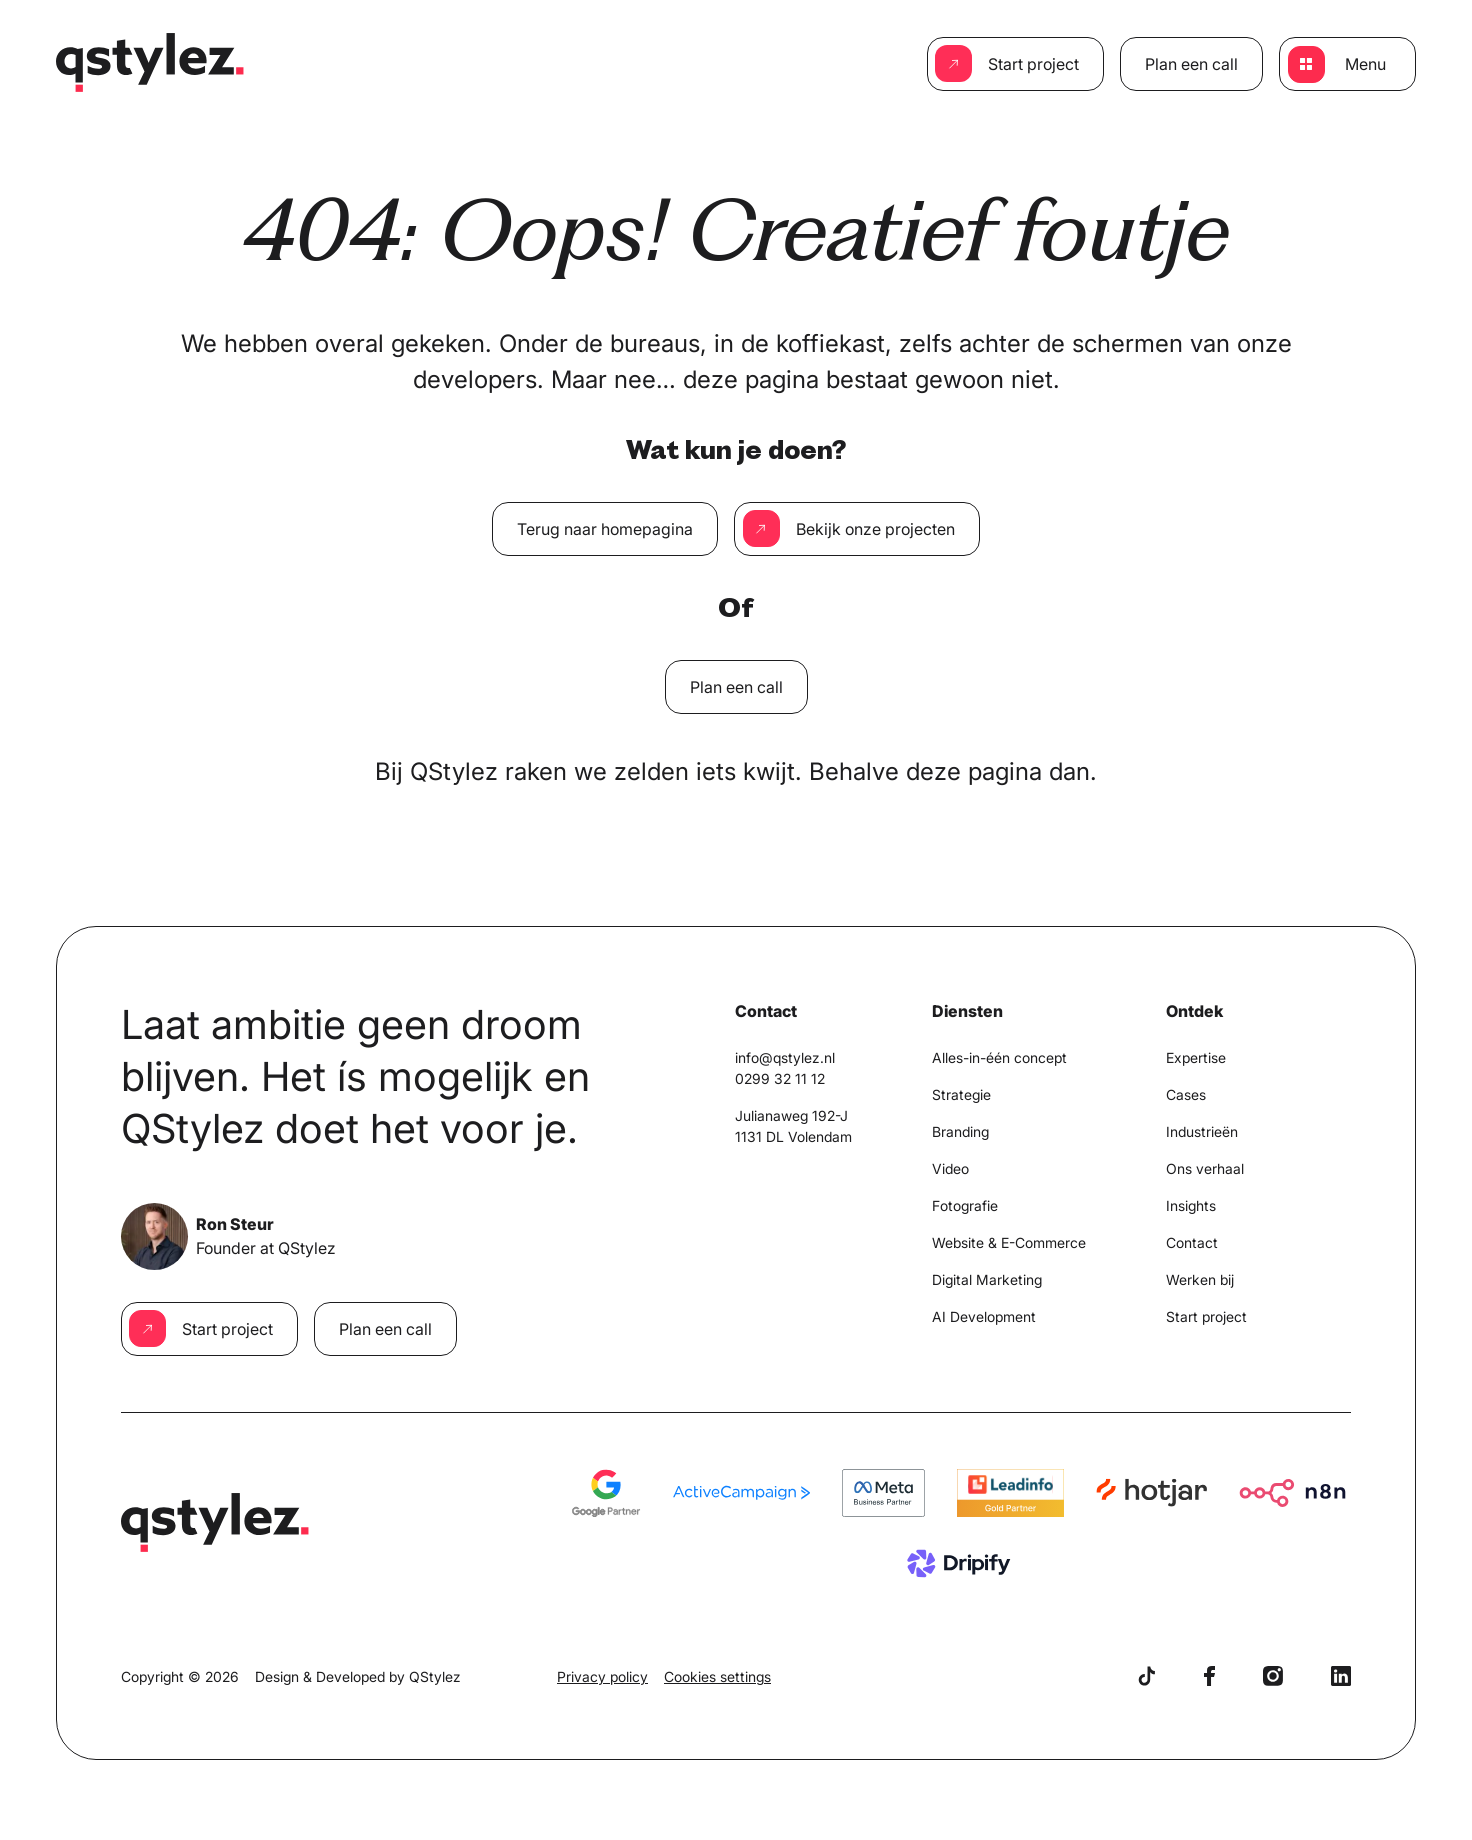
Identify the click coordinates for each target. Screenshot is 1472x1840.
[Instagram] (1273, 1676)
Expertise (1196, 1057)
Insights (1191, 1205)
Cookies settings (717, 1676)
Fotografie (965, 1205)
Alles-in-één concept (999, 1057)
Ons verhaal (1205, 1168)
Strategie (961, 1094)
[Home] (151, 63)
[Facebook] (1209, 1676)
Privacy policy (602, 1676)
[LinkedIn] (1341, 1676)
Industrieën (1202, 1131)
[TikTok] (1147, 1676)
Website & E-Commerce (1009, 1242)
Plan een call (1191, 64)
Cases (1186, 1094)
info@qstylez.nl (785, 1057)
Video (950, 1168)
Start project (1033, 64)
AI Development (984, 1316)
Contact (1192, 1242)
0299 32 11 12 (780, 1078)
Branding (960, 1131)
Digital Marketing (987, 1279)
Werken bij (1200, 1279)
